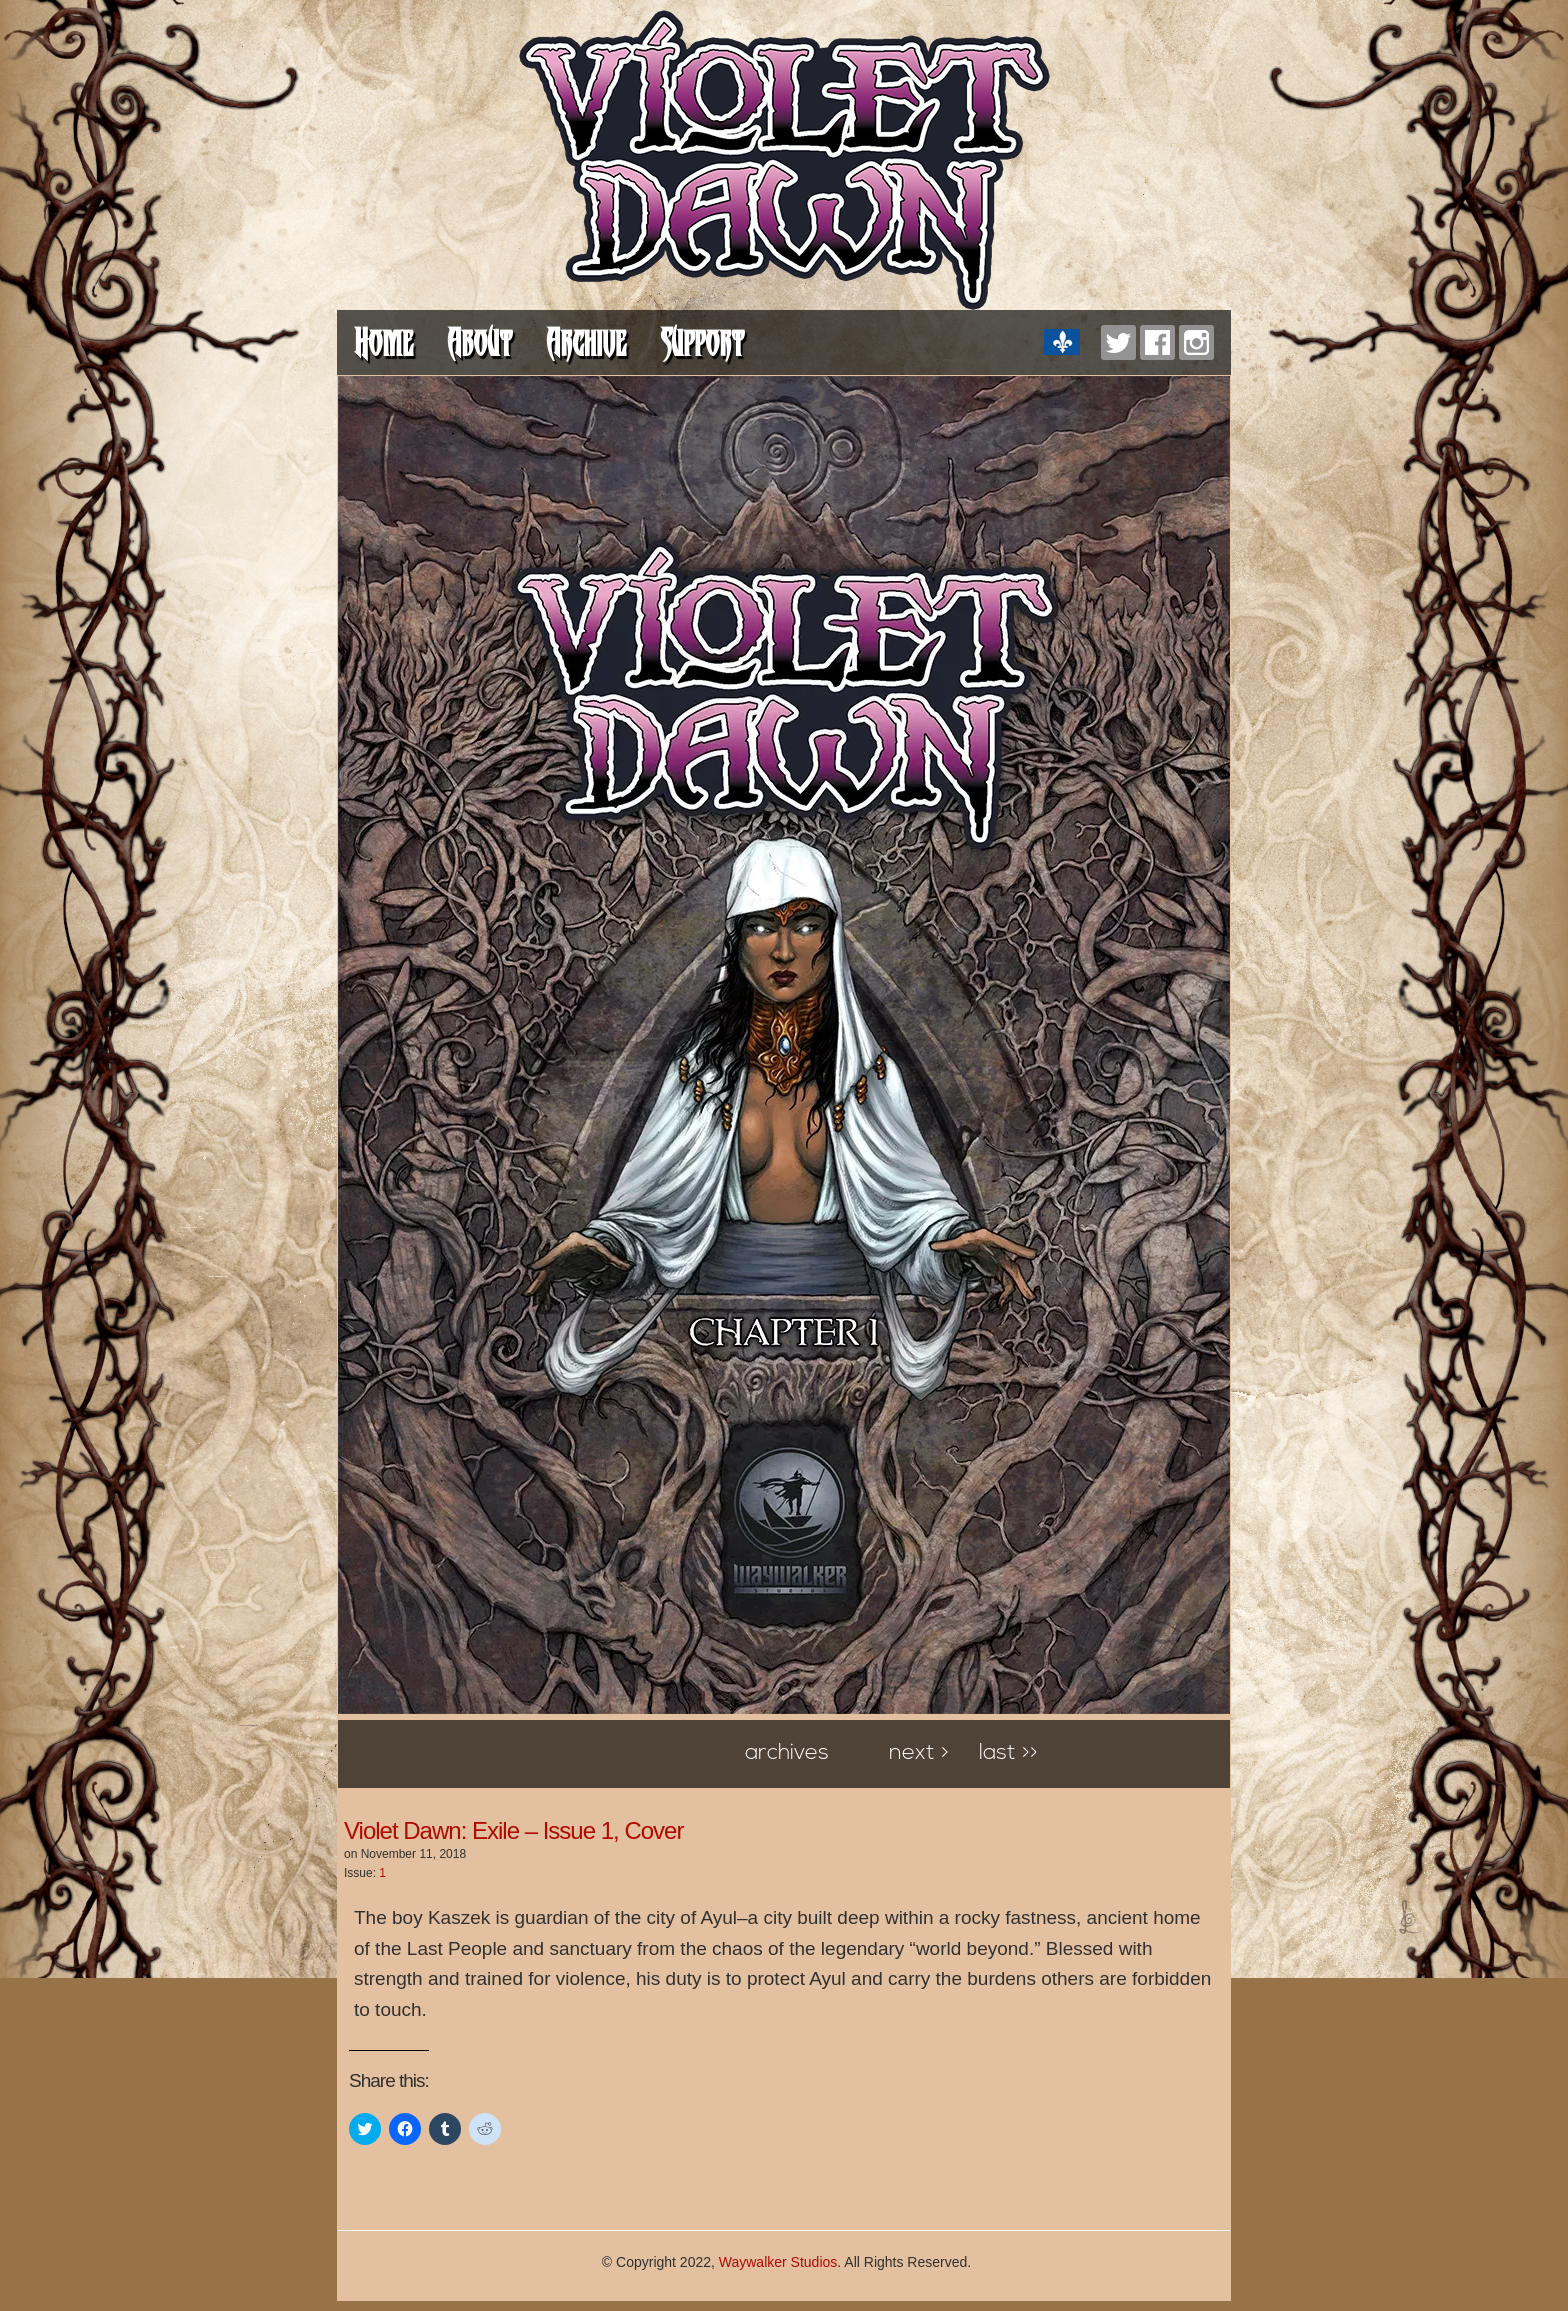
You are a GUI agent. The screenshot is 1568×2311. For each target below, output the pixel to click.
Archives (787, 1753)
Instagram (1196, 342)
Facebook (1157, 342)
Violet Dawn (784, 160)
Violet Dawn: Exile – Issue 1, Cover (513, 1830)
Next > (919, 1753)
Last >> (1008, 1753)
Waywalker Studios (778, 2262)
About (479, 342)
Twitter (1118, 342)
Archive (586, 342)
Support (702, 342)
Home (383, 342)
